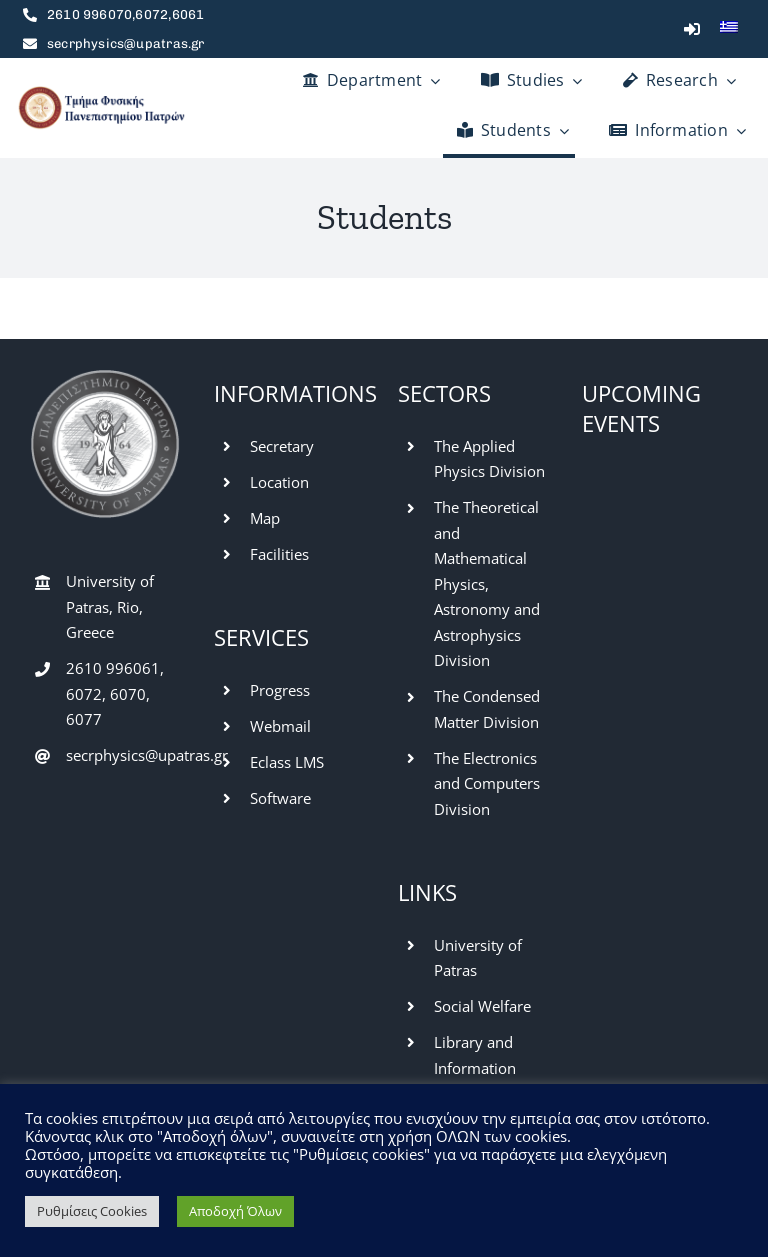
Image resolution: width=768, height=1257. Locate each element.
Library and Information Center (475, 1067)
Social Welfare (482, 1006)
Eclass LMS (287, 762)
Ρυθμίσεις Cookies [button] (92, 1211)
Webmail (280, 726)
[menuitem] (729, 29)
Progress (280, 690)
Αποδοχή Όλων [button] (235, 1211)
